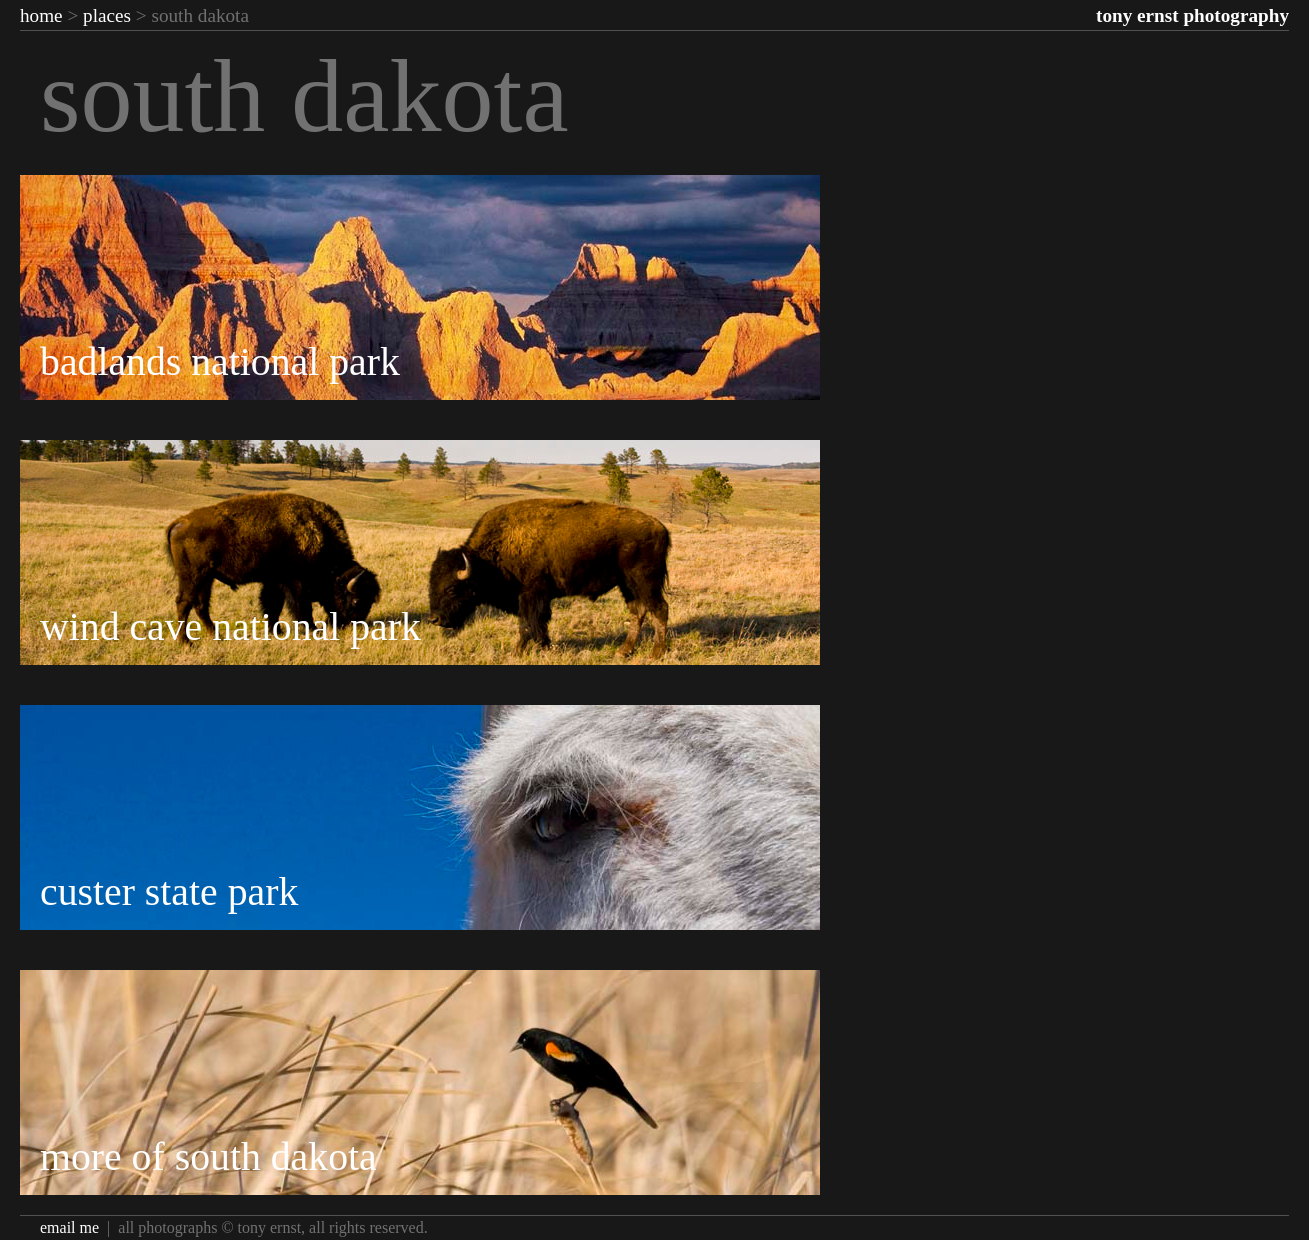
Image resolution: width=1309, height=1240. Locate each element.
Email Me (69, 1227)
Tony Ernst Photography (1192, 15)
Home (41, 15)
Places (107, 15)
